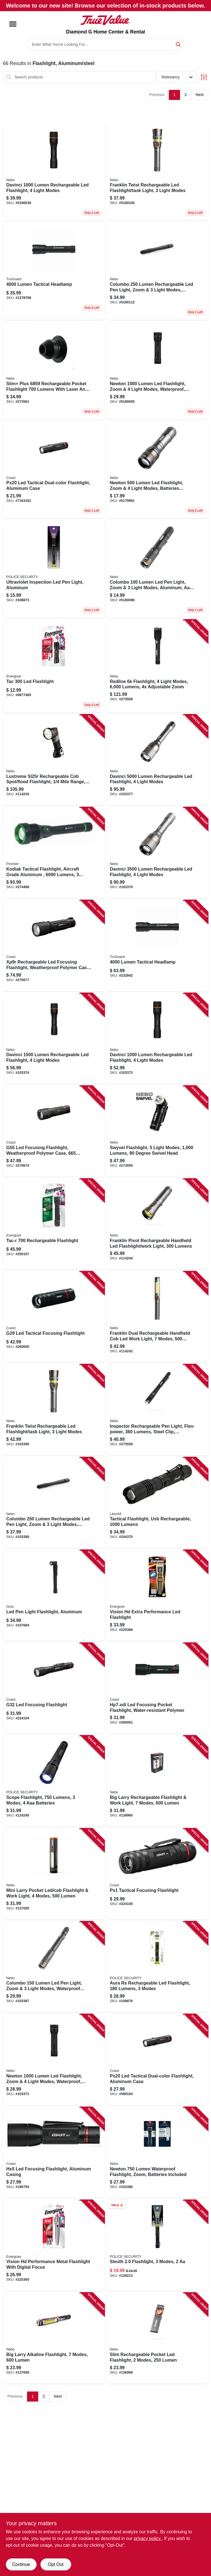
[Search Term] (105, 44)
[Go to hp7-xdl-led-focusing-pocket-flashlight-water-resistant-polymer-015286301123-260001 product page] (157, 1688)
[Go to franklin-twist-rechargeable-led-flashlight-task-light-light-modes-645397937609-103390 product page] (54, 1409)
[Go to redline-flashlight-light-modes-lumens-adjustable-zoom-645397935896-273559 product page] (157, 666)
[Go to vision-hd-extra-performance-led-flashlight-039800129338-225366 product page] (157, 1595)
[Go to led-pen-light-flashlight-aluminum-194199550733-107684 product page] (54, 1595)
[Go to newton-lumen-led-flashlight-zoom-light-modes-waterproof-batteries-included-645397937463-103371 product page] (54, 2059)
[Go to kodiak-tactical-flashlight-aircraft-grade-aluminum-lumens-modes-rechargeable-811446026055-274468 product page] (54, 852)
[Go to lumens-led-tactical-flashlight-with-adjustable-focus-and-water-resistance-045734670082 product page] (54, 271)
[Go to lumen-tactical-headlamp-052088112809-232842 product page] (157, 945)
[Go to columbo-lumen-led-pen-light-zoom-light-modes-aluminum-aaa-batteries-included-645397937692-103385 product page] (157, 569)
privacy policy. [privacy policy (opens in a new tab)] (147, 2538)
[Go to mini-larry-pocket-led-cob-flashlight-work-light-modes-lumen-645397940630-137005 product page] (54, 1874)
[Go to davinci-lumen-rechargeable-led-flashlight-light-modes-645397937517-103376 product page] (157, 852)
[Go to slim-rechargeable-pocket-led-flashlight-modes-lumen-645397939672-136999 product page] (157, 2338)
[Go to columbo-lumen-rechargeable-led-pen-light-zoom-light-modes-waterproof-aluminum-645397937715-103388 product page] (54, 1502)
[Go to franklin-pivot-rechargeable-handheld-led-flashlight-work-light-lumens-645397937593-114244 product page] (157, 1224)
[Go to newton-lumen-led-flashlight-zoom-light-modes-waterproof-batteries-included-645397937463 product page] (157, 370)
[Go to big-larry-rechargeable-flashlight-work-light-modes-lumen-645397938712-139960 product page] (157, 1781)
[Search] (178, 44)
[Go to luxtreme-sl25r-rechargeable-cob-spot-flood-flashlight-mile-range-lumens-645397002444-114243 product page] (54, 760)
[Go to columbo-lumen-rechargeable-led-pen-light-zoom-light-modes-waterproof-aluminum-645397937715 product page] (157, 271)
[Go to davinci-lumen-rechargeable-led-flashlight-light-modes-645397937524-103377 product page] (157, 760)
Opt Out (55, 2564)
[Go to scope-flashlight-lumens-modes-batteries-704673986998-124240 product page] (54, 1781)
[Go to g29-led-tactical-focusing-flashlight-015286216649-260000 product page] (54, 1316)
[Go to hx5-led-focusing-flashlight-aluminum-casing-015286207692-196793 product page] (54, 2152)
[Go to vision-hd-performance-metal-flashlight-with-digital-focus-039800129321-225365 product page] (54, 2245)
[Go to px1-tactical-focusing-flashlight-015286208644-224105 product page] (157, 1874)
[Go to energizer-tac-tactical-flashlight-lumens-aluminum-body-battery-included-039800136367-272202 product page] (54, 666)
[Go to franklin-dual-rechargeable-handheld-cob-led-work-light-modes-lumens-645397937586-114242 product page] (157, 1316)
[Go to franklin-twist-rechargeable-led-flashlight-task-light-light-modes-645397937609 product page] (157, 172)
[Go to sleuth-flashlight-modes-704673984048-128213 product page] (157, 2245)
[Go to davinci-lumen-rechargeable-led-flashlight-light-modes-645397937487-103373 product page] (54, 172)
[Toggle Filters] (204, 77)
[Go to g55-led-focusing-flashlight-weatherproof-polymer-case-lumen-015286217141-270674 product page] (54, 1131)
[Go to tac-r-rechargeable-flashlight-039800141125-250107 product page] (54, 1224)
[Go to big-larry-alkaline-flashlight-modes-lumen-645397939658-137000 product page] (54, 2338)
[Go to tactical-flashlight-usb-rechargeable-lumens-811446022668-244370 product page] (157, 1502)
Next (200, 94)
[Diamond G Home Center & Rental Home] (105, 20)
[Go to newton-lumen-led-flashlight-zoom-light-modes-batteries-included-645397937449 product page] (157, 470)
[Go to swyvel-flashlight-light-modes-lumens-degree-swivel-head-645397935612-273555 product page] (157, 1131)
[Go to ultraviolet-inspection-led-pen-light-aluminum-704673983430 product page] (54, 569)
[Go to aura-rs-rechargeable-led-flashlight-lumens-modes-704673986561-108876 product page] (157, 1966)
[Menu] (12, 24)
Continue (21, 2564)
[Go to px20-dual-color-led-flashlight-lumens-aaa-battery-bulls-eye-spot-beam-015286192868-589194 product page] (54, 470)
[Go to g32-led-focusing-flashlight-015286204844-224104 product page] (54, 1688)
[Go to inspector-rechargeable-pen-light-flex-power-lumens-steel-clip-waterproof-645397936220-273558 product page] (157, 1409)
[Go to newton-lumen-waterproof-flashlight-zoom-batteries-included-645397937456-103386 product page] (157, 2152)
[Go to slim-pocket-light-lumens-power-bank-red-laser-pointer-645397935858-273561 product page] (54, 370)
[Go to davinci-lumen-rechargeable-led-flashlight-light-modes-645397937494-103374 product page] (54, 1038)
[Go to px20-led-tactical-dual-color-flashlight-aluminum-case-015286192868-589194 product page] (157, 2059)
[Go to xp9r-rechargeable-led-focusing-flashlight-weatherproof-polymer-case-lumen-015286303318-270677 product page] (54, 945)
